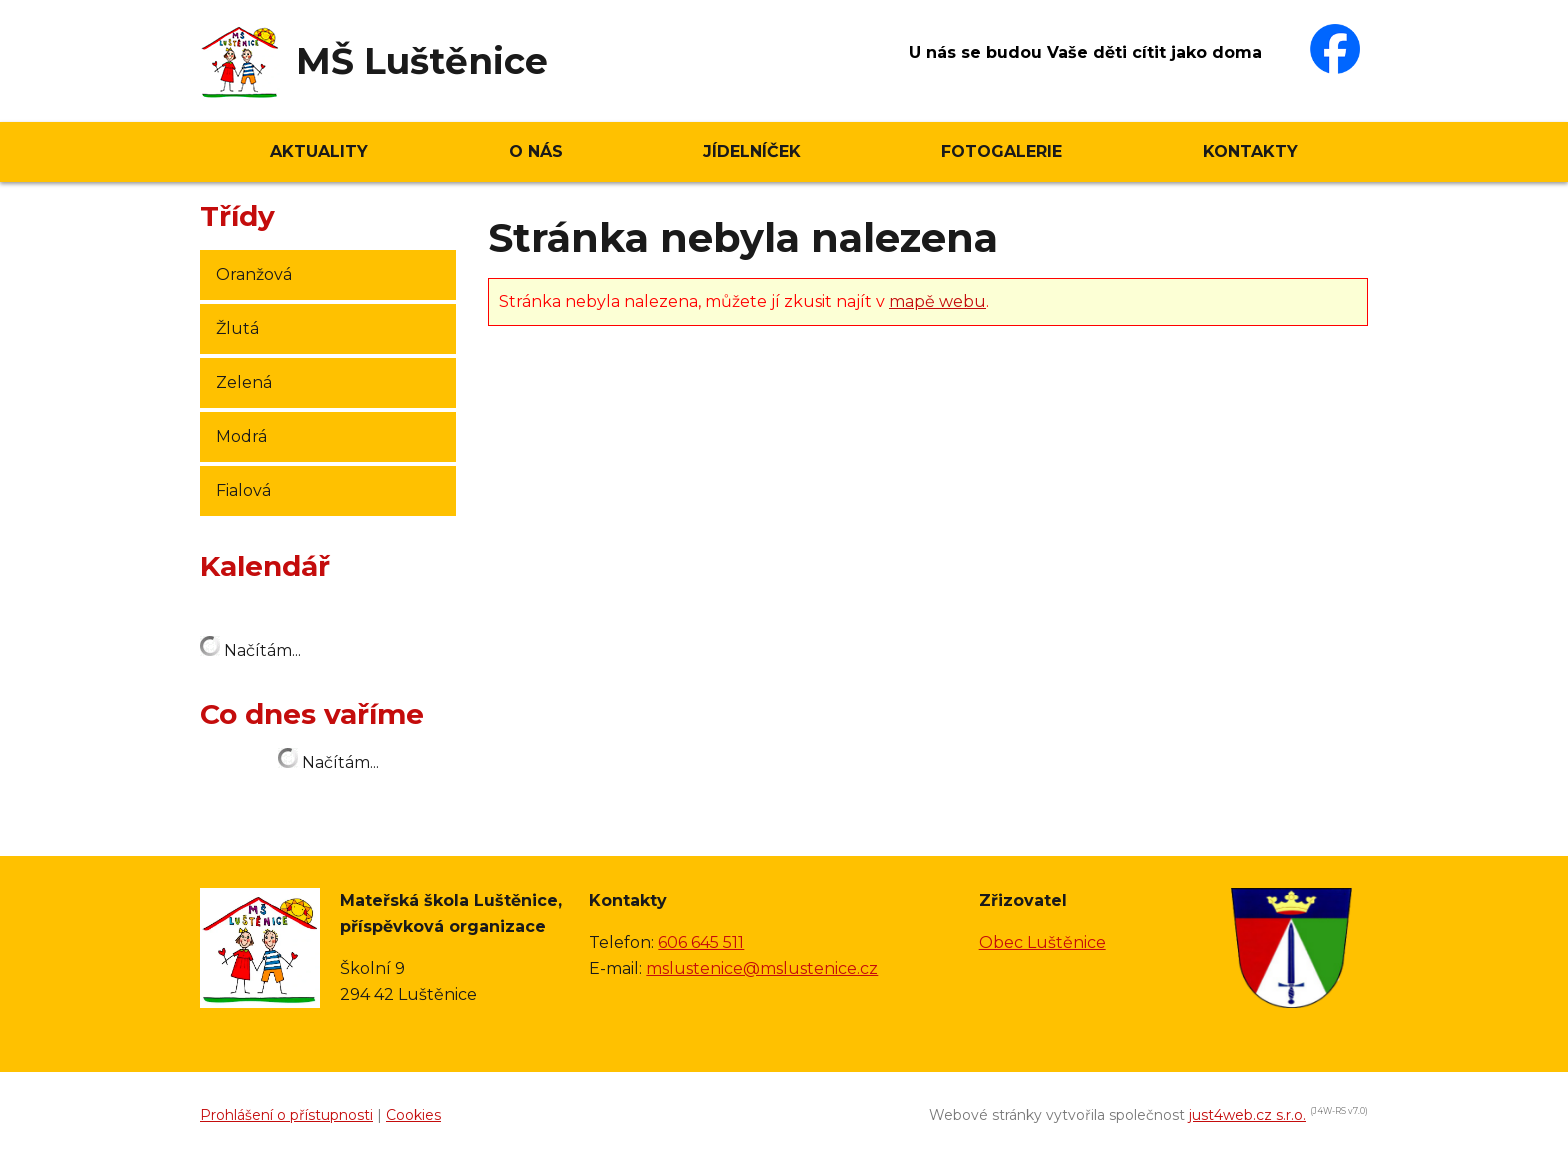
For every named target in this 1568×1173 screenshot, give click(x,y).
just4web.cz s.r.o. (1247, 1115)
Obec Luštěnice (1042, 942)
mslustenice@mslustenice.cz (762, 968)
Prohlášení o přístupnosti (286, 1115)
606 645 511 (701, 942)
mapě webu (937, 301)
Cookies (413, 1115)
